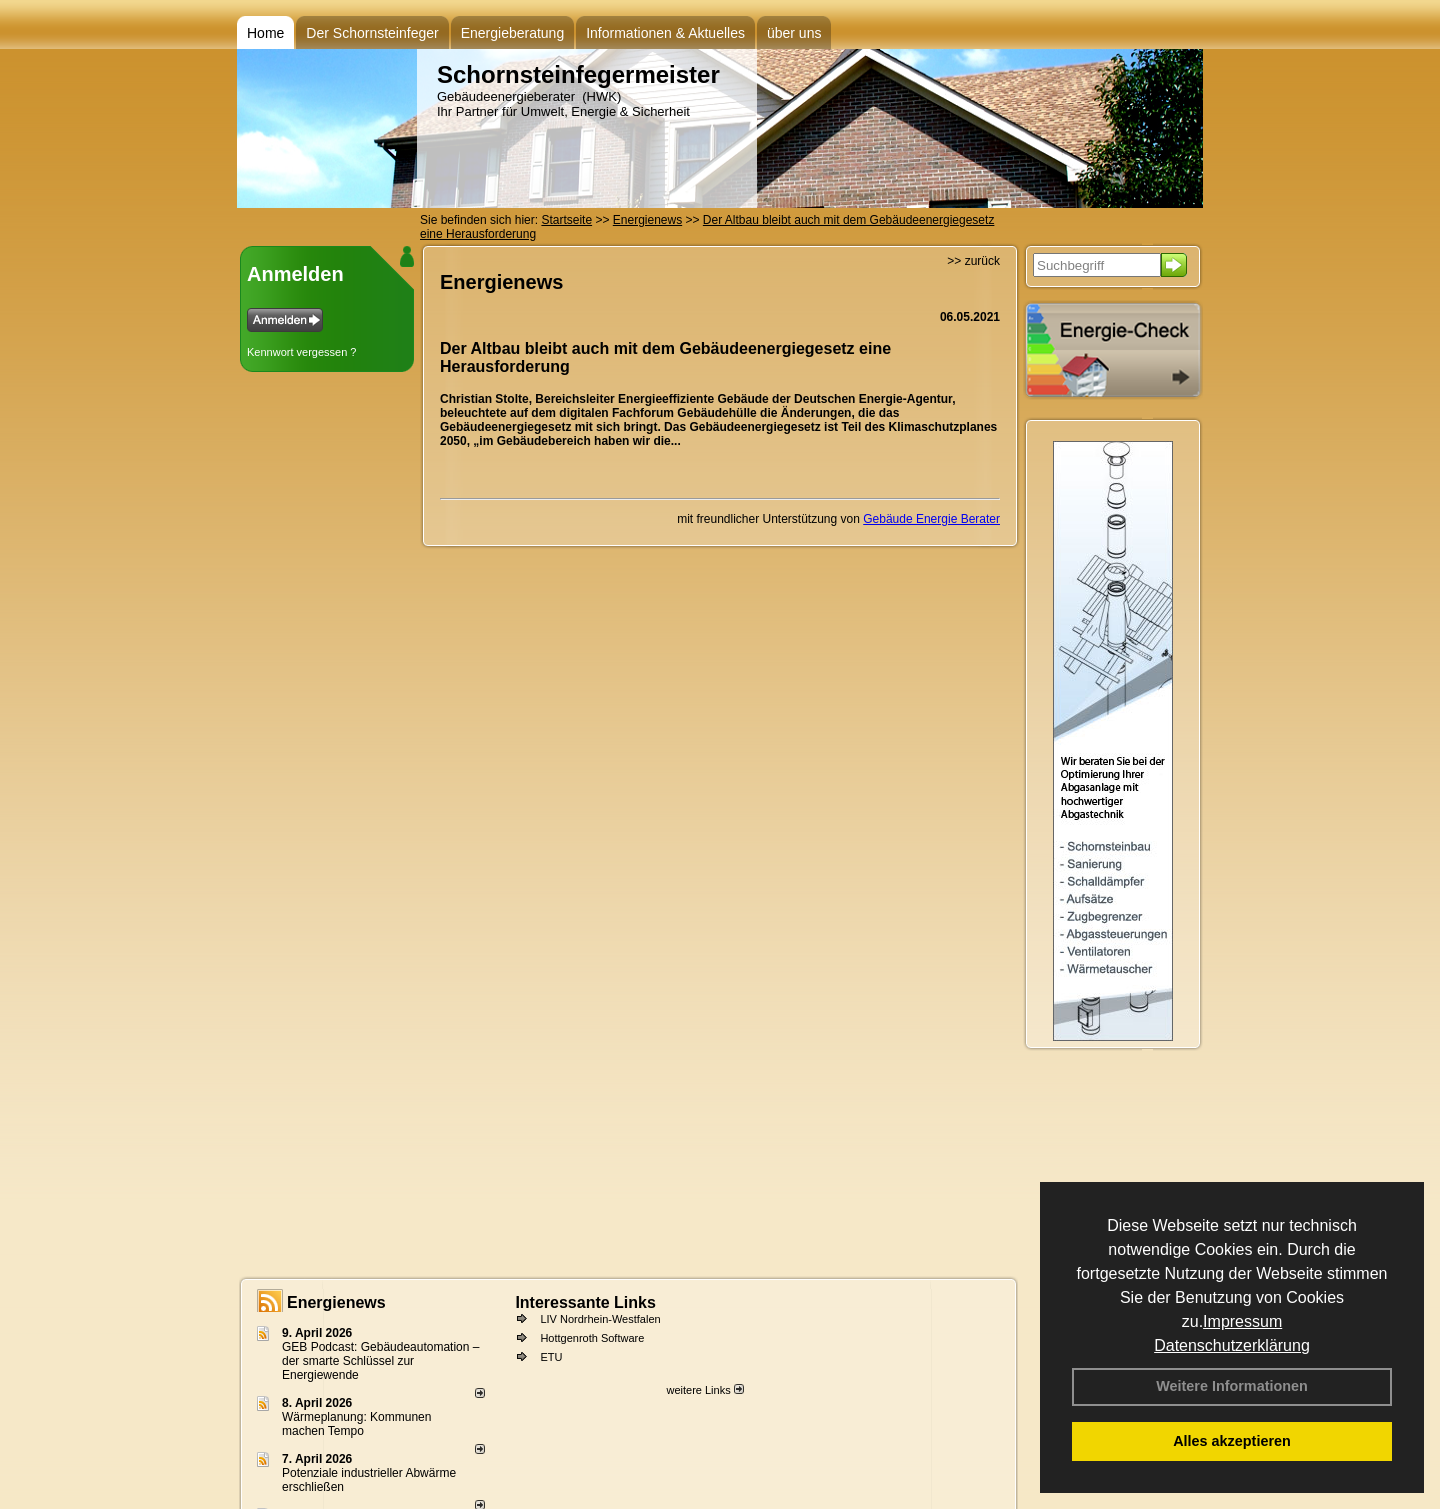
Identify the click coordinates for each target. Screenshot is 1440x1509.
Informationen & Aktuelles (665, 33)
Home (265, 33)
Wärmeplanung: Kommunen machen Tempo (356, 1424)
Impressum (1242, 1321)
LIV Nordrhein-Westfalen (600, 1319)
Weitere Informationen (1232, 1386)
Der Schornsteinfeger (372, 33)
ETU (551, 1357)
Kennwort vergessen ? (301, 352)
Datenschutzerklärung (1232, 1345)
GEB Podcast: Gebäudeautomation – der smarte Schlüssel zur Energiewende (380, 1361)
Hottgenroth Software (592, 1338)
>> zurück (973, 261)
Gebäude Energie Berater (931, 519)
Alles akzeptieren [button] (1232, 1441)
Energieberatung (513, 33)
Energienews (336, 1302)
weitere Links (704, 1390)
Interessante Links (585, 1302)
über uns (794, 33)
